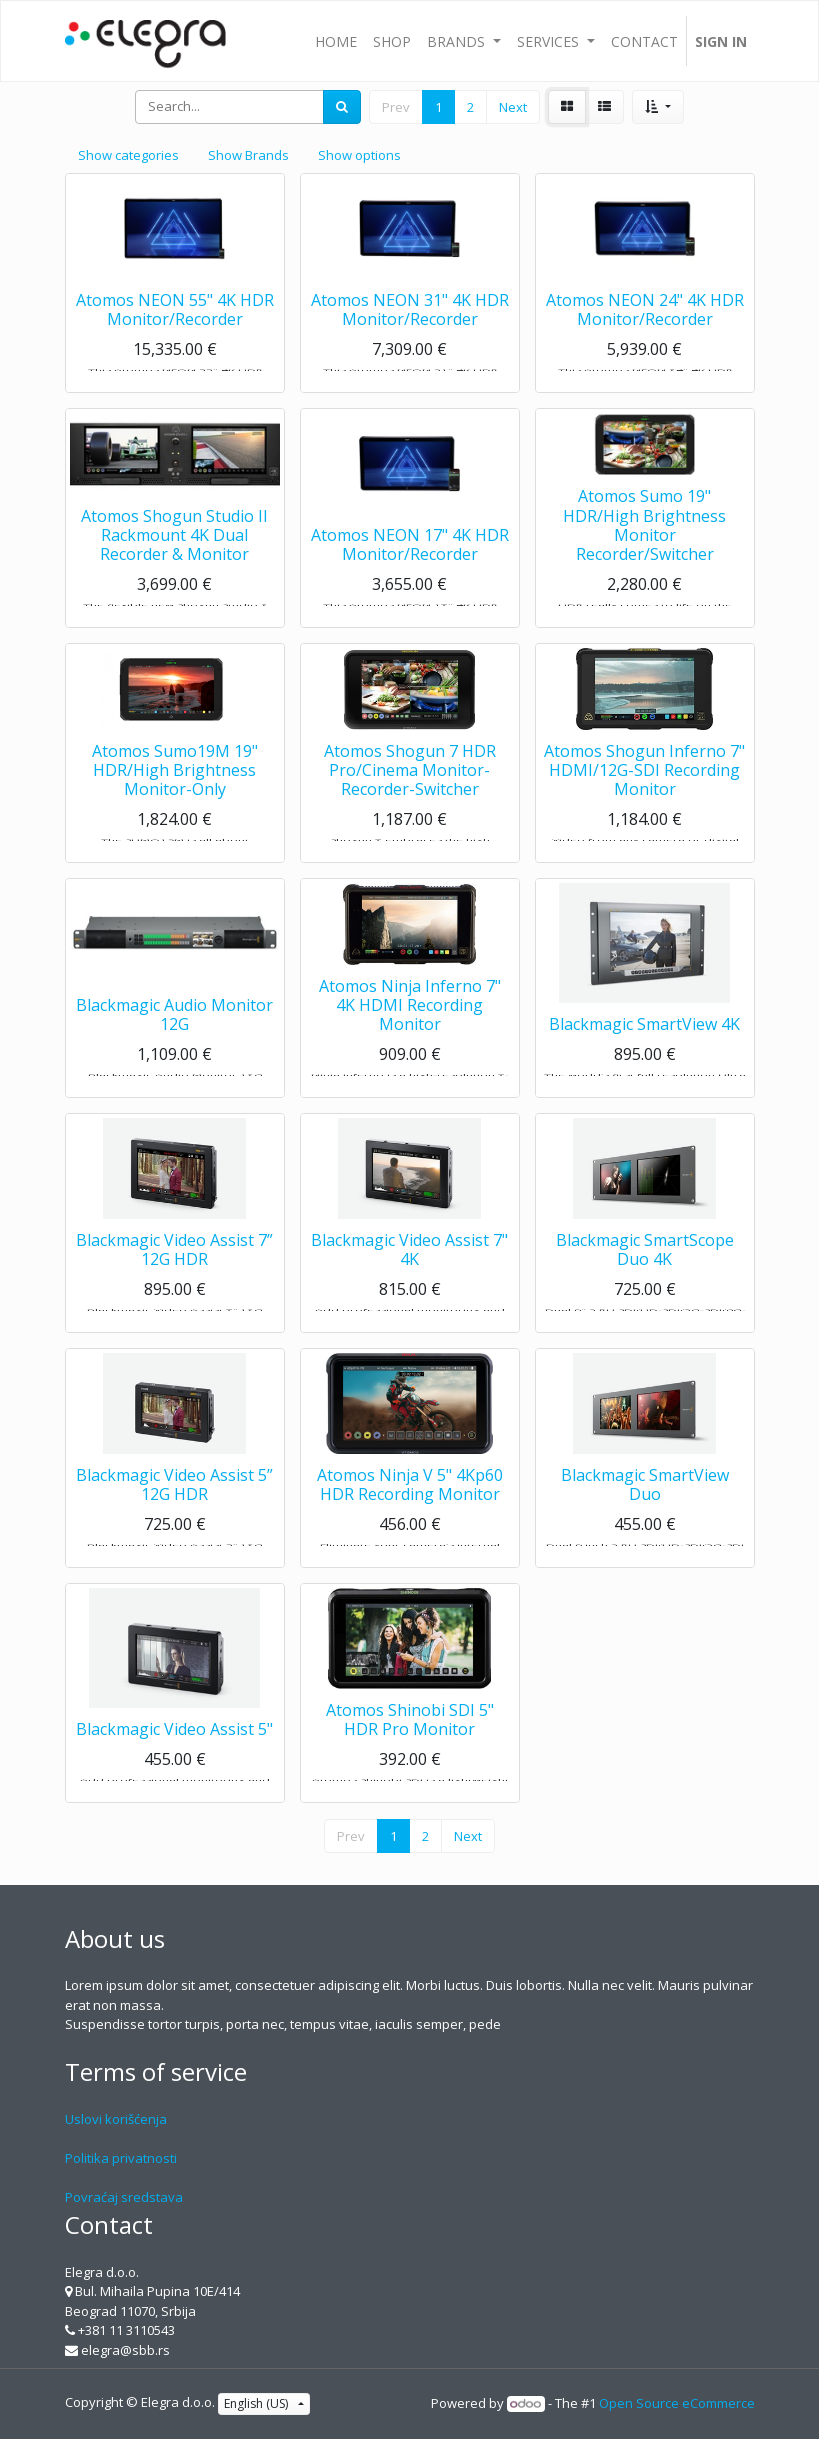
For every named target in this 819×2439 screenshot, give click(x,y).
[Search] (342, 107)
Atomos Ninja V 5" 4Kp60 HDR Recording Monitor (410, 1502)
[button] (657, 107)
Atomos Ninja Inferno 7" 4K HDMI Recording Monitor (410, 1023)
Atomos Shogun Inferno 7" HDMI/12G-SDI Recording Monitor (644, 788)
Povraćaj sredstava (124, 2197)
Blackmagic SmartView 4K (644, 1043)
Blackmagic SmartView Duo (645, 1502)
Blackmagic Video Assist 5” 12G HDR (174, 1502)
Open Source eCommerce (677, 2403)
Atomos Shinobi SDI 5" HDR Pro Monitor (410, 1737)
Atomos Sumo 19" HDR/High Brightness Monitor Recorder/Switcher (644, 544)
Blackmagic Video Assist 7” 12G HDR (174, 1267)
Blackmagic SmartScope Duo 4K (645, 1267)
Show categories (128, 155)
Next (513, 107)
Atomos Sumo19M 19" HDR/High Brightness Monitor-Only (175, 788)
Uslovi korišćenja (116, 2119)
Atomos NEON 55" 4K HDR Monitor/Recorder (175, 327)
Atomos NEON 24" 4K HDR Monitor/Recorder (645, 327)
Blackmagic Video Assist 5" (174, 1748)
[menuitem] (336, 41)
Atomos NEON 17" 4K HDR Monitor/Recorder (410, 562)
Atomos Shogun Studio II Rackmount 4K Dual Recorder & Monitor (174, 553)
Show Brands (248, 155)
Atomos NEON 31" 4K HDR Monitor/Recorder (410, 327)
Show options (359, 155)
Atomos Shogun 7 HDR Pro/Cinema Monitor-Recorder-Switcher (410, 788)
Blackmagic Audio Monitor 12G (174, 1032)
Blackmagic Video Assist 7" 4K (409, 1267)
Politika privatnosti (121, 2158)
